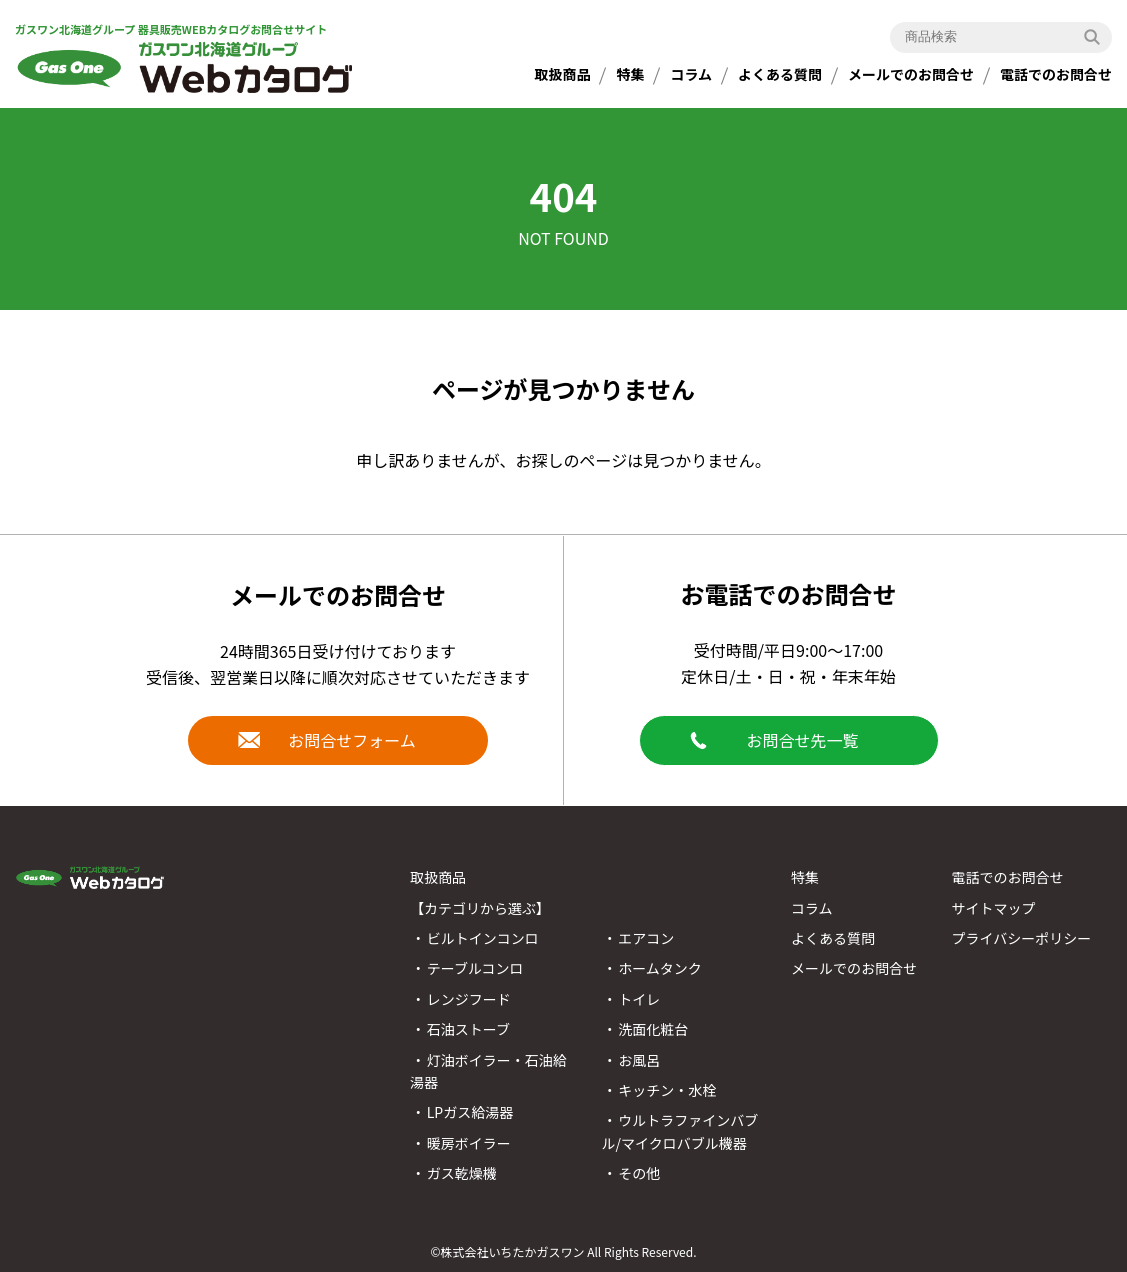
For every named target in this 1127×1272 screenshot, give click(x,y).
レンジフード (469, 999)
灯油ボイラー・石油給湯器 (488, 1071)
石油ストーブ (468, 1029)
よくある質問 (780, 74)
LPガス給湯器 (470, 1112)
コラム (691, 74)
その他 (639, 1173)
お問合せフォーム (352, 740)
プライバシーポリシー (1021, 938)
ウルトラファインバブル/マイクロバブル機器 (679, 1131)
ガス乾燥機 (462, 1173)
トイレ (639, 999)
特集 (630, 74)
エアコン (646, 938)
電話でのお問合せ (1056, 74)
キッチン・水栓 (667, 1090)
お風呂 (639, 1060)
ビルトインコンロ (483, 938)
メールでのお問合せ (911, 74)
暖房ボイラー (469, 1143)
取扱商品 (562, 74)
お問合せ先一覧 (802, 740)
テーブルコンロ (475, 968)
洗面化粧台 (653, 1029)
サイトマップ (993, 908)
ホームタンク (660, 968)
